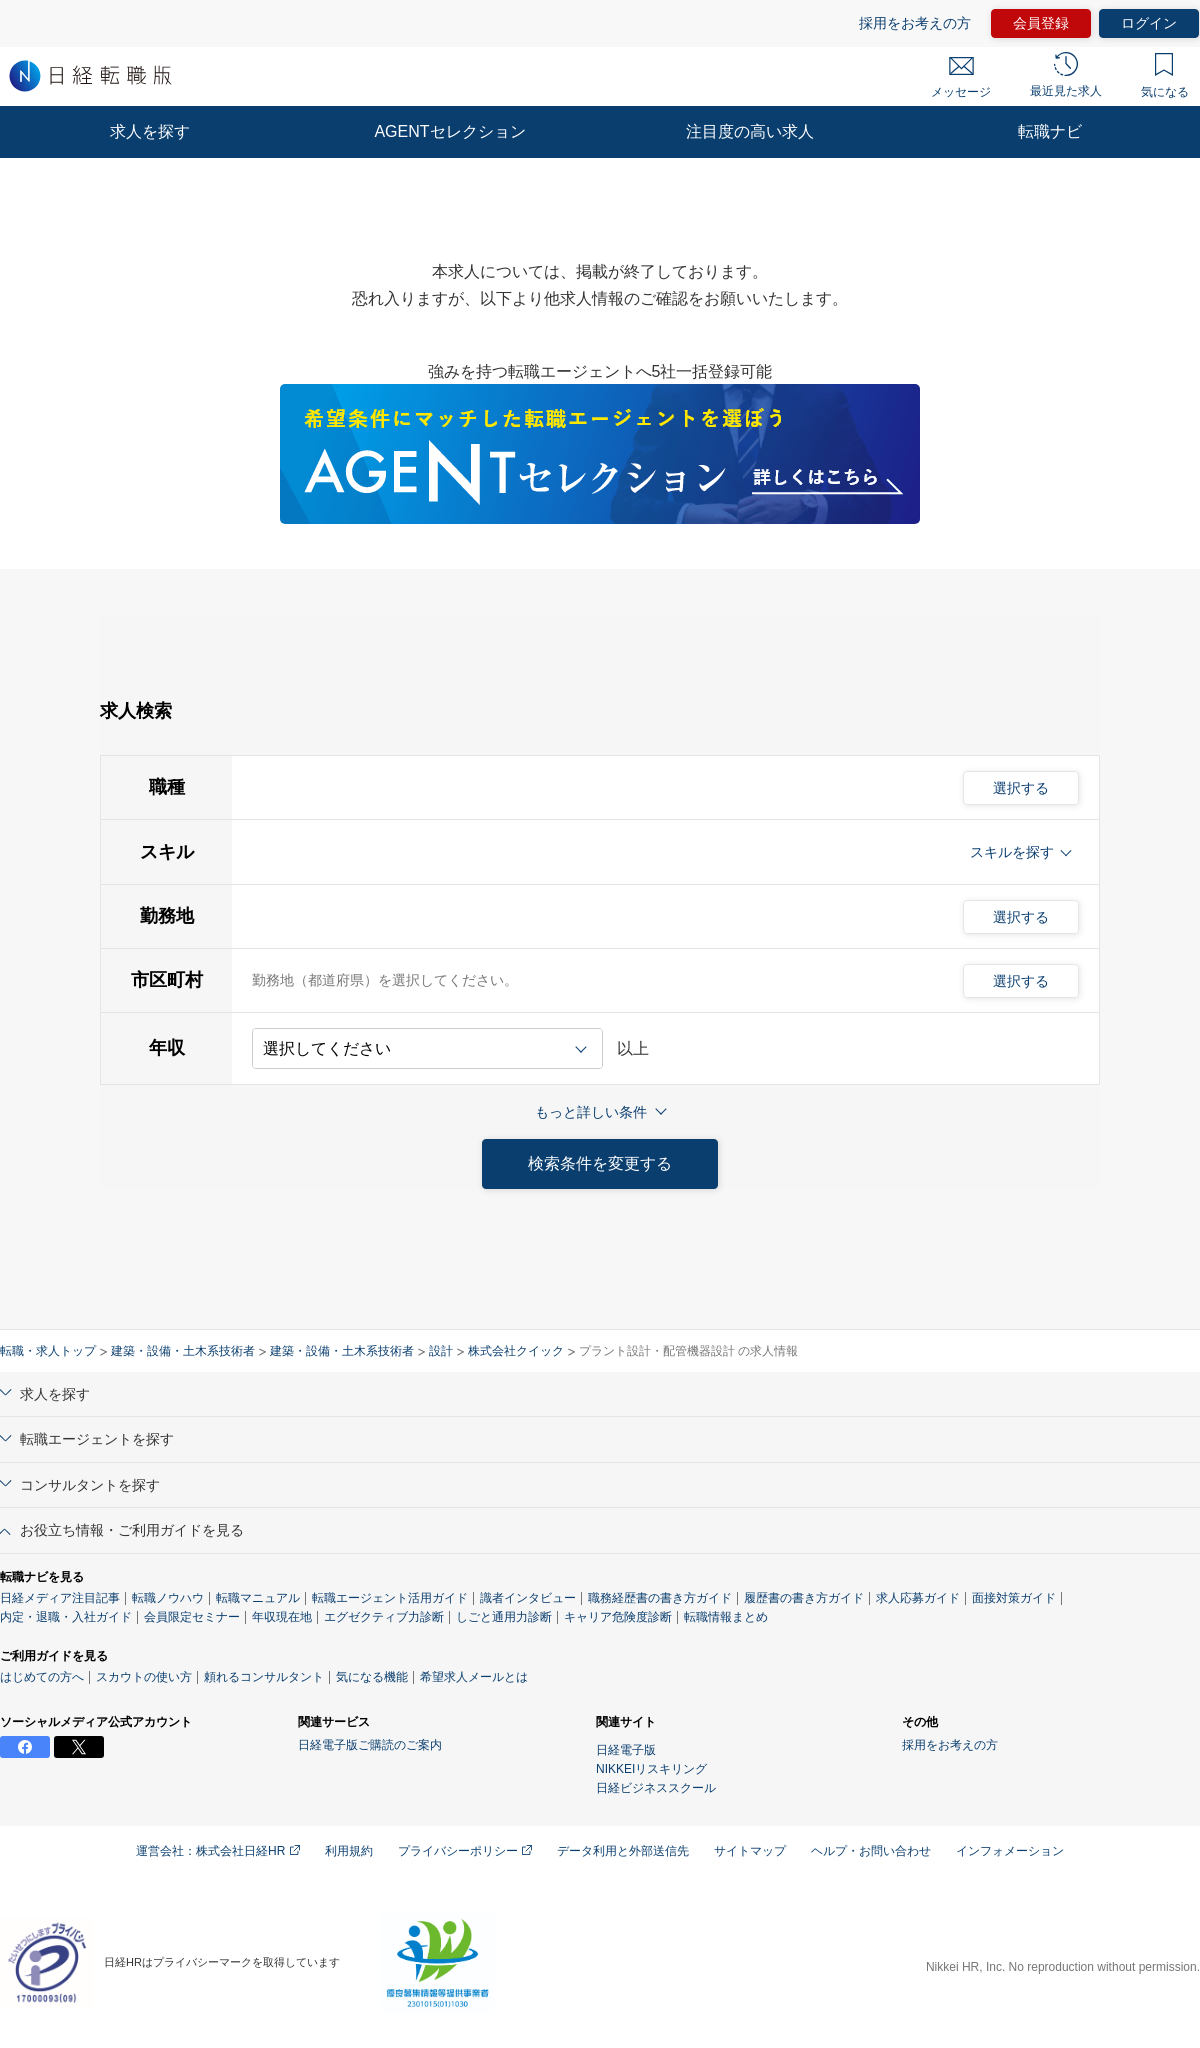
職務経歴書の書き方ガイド (660, 1598)
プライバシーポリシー (465, 1851)
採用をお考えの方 (915, 23)
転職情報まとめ (726, 1617)
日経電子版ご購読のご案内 (370, 1745)
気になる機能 (372, 1677)
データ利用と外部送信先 (623, 1851)
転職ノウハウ (168, 1598)
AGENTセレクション (449, 131)
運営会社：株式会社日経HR (218, 1851)
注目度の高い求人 (750, 131)
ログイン (1149, 23)
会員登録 (1041, 23)
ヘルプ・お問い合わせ (871, 1851)
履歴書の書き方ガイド (804, 1598)
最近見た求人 (1066, 75)
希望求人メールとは (474, 1677)
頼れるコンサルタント (264, 1677)
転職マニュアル (258, 1598)
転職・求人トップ (48, 1351)
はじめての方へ (42, 1677)
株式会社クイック (516, 1351)
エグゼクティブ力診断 (384, 1617)
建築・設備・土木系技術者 (183, 1351)
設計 (441, 1351)
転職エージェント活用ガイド (390, 1598)
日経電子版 (626, 1750)
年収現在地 (282, 1617)
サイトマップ (750, 1851)
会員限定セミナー (192, 1617)
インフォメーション (1010, 1851)
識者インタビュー (528, 1598)
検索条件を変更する (600, 1163)
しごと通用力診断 (504, 1617)
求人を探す (150, 131)
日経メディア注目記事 (60, 1598)
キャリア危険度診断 (618, 1617)
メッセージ (961, 78)
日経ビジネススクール (656, 1788)
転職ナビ (1050, 131)
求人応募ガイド (918, 1598)
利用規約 (349, 1851)
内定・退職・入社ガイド (66, 1617)
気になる (1165, 76)
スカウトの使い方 (144, 1677)
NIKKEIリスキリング (651, 1769)
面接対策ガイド (1014, 1598)
